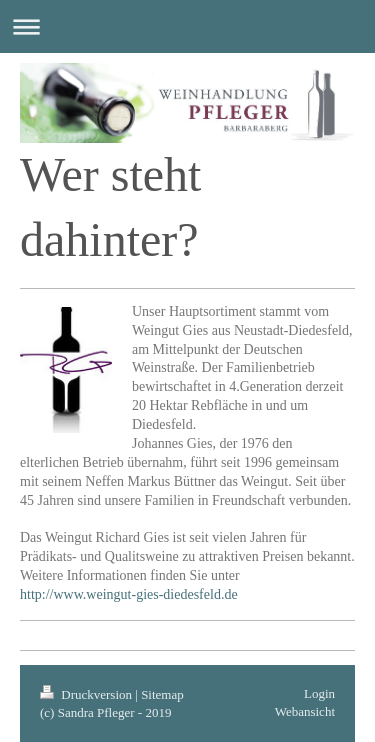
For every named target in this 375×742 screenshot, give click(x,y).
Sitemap (162, 694)
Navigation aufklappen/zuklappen (187, 26)
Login (319, 693)
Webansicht (305, 711)
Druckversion (87, 694)
